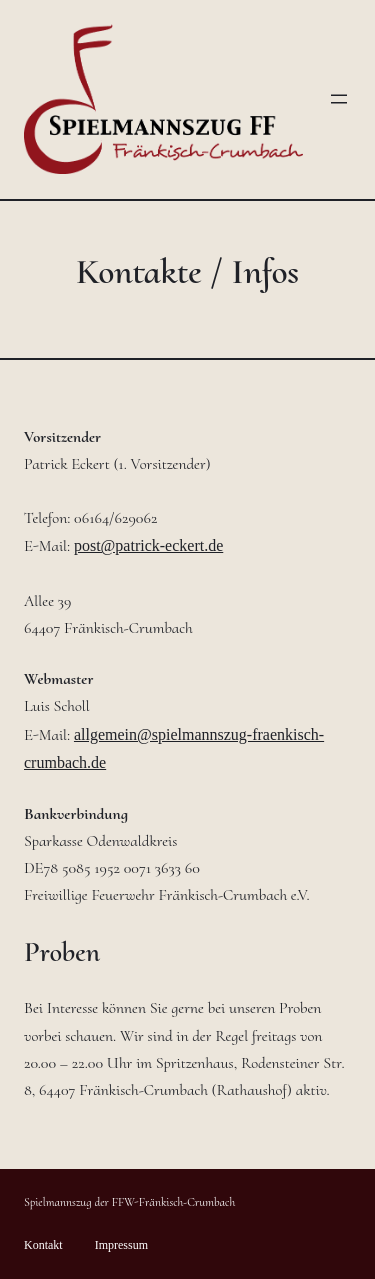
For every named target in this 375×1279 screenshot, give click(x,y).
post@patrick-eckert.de (148, 545)
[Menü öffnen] (339, 99)
